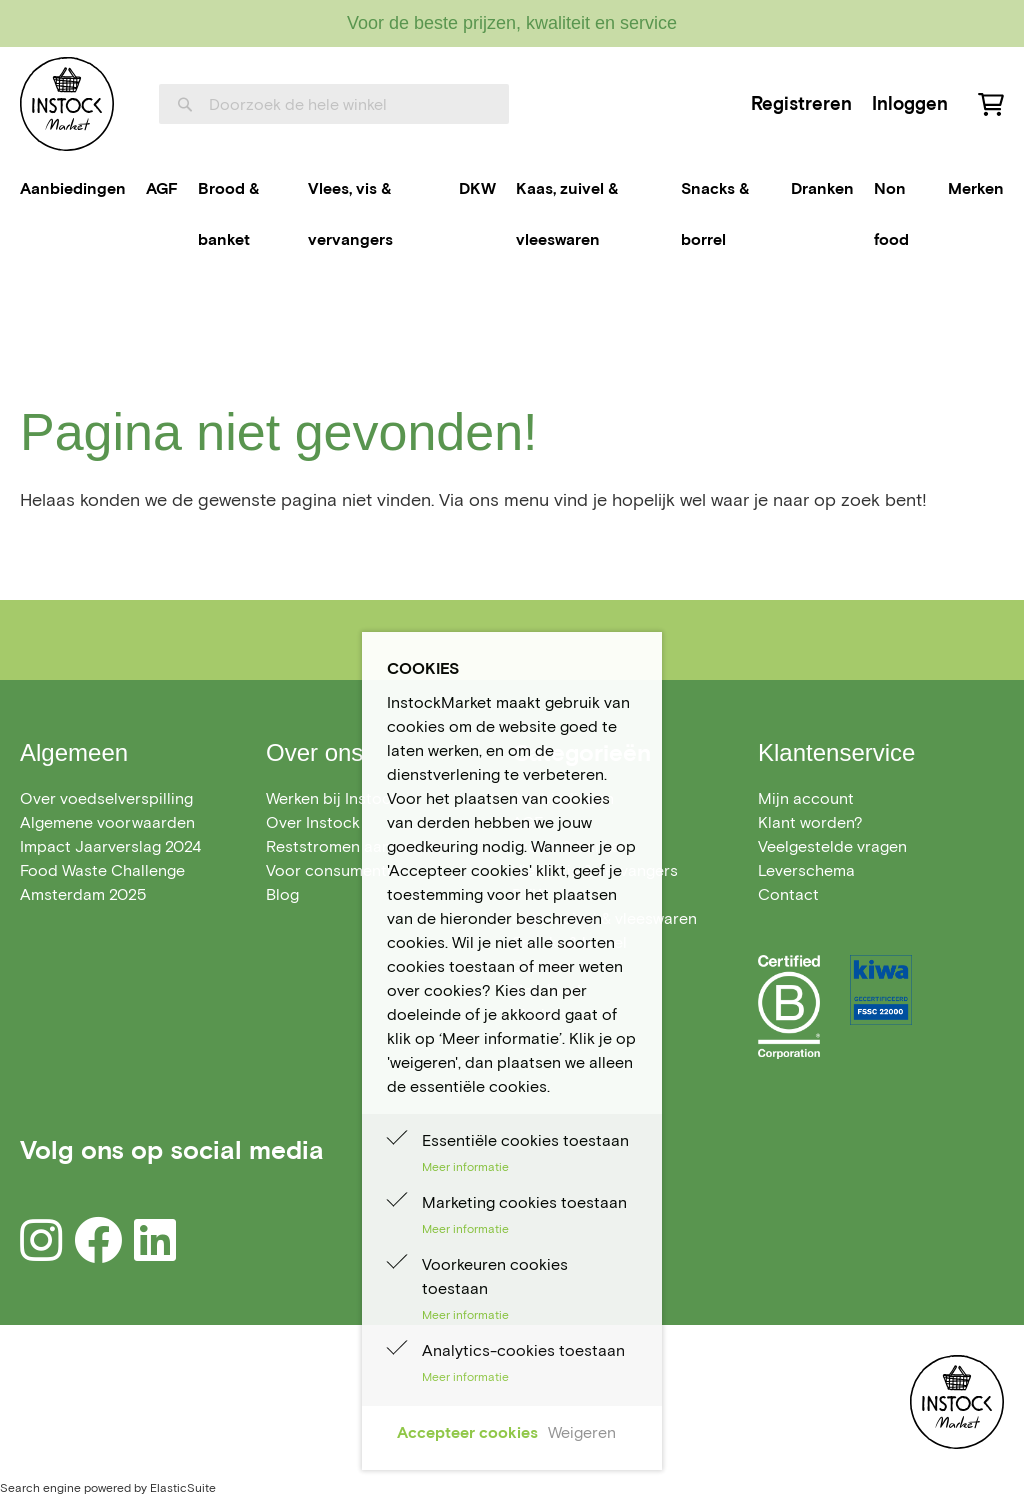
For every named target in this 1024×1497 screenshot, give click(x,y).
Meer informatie (465, 1166)
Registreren (801, 103)
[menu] (512, 214)
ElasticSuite (183, 1487)
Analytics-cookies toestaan (523, 1350)
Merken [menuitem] (976, 188)
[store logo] (67, 104)
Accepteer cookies (467, 1432)
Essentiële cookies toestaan (525, 1140)
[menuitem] (73, 189)
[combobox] (334, 104)
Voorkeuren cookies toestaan (495, 1276)
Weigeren (582, 1432)
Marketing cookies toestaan (524, 1202)
